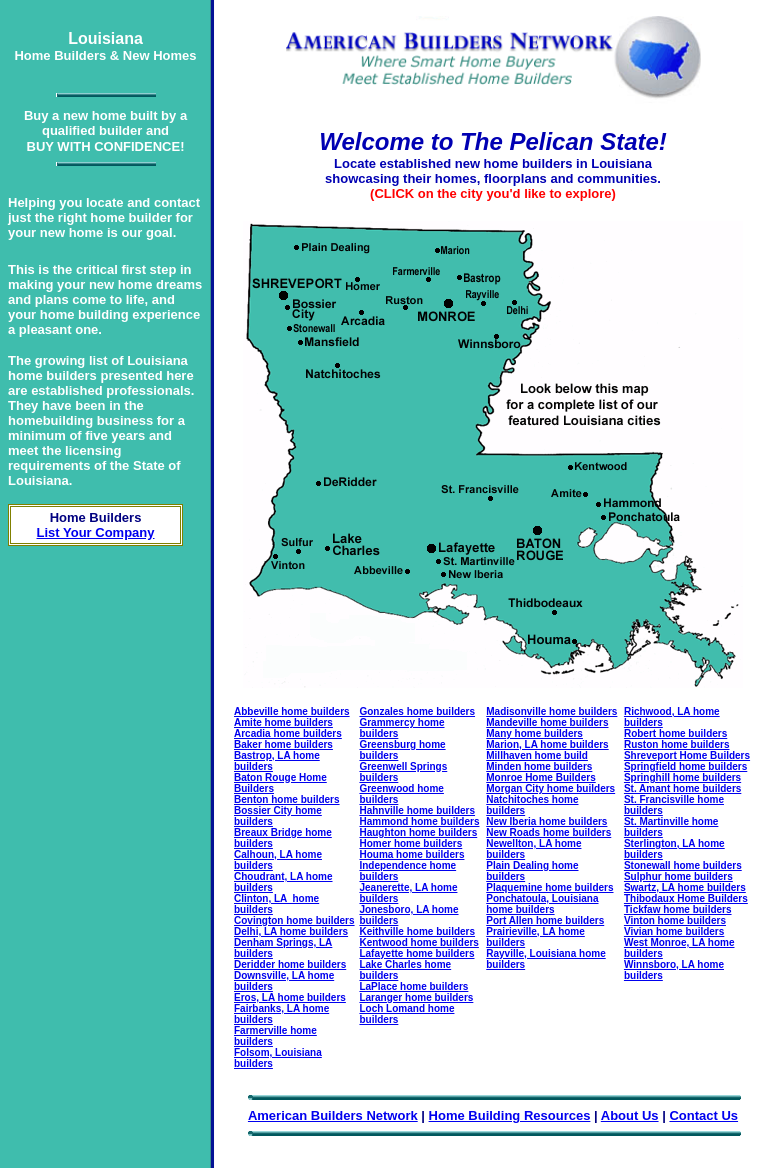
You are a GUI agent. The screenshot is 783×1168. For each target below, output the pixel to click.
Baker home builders (283, 744)
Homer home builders (410, 843)
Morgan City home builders (550, 788)
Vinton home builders (675, 920)
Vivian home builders (674, 931)
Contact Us (703, 1115)
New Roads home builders (548, 832)
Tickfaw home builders (678, 909)
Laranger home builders (416, 997)
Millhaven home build (537, 755)
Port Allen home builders (545, 920)
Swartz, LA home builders (685, 887)
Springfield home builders (685, 766)
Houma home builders (411, 854)
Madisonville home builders (551, 711)
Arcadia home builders (288, 733)
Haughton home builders (418, 832)
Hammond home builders (419, 821)
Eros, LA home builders (290, 997)
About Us (630, 1115)
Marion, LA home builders (547, 744)
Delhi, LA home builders (291, 931)
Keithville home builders (417, 931)
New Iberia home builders (546, 821)
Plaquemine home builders (549, 887)
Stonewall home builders (683, 865)
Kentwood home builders (418, 942)
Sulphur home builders (678, 876)
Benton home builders (287, 799)
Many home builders (534, 733)
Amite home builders (283, 722)
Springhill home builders (682, 777)
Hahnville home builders (417, 810)
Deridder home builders (290, 964)
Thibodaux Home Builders (686, 898)
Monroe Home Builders (540, 777)
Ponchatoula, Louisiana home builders (542, 904)
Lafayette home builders (416, 953)
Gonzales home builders (417, 711)
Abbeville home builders (292, 711)
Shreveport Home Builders (687, 755)
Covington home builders (294, 920)
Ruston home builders (677, 744)
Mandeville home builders (547, 722)
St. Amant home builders (682, 788)
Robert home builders (675, 733)
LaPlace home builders (413, 986)
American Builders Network (333, 1115)
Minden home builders (539, 766)
